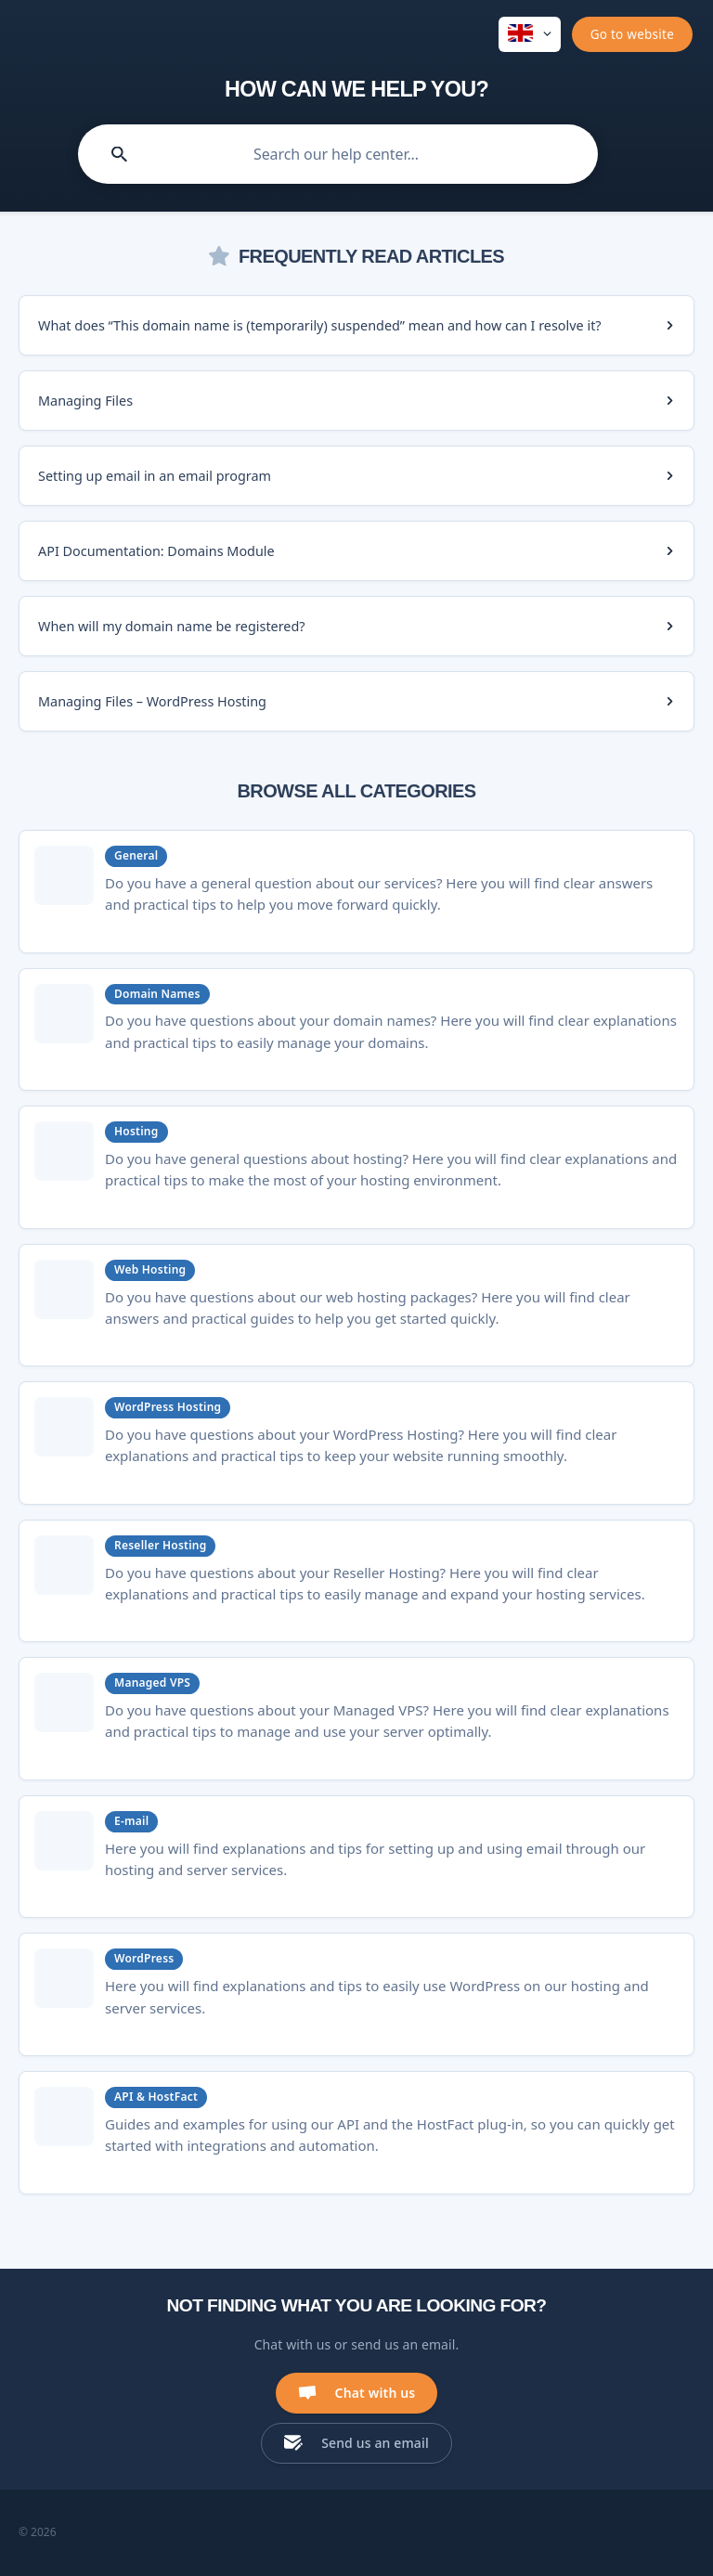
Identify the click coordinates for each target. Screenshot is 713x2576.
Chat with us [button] (375, 2392)
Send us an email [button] (375, 2443)
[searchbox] (338, 154)
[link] (356, 325)
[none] (530, 34)
